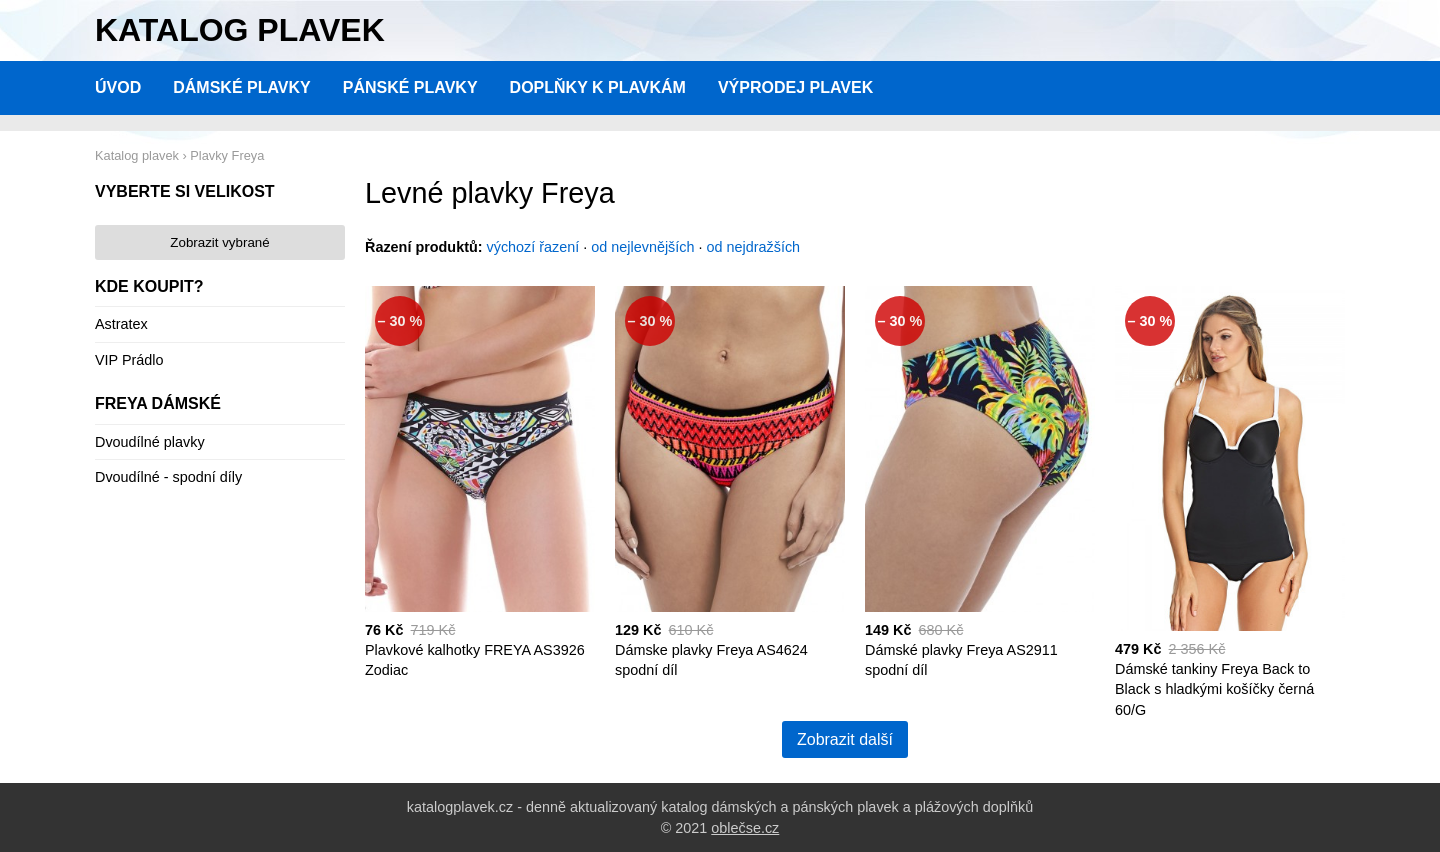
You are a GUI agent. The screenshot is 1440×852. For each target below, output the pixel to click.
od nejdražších (754, 247)
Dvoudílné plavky (150, 442)
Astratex (121, 324)
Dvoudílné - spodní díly (168, 477)
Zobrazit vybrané (219, 242)
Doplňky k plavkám (598, 87)
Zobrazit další (845, 739)
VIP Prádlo (129, 360)
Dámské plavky (242, 87)
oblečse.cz (745, 828)
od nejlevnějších (642, 247)
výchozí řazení (533, 247)
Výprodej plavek (795, 87)
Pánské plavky (410, 87)
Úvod (118, 87)
